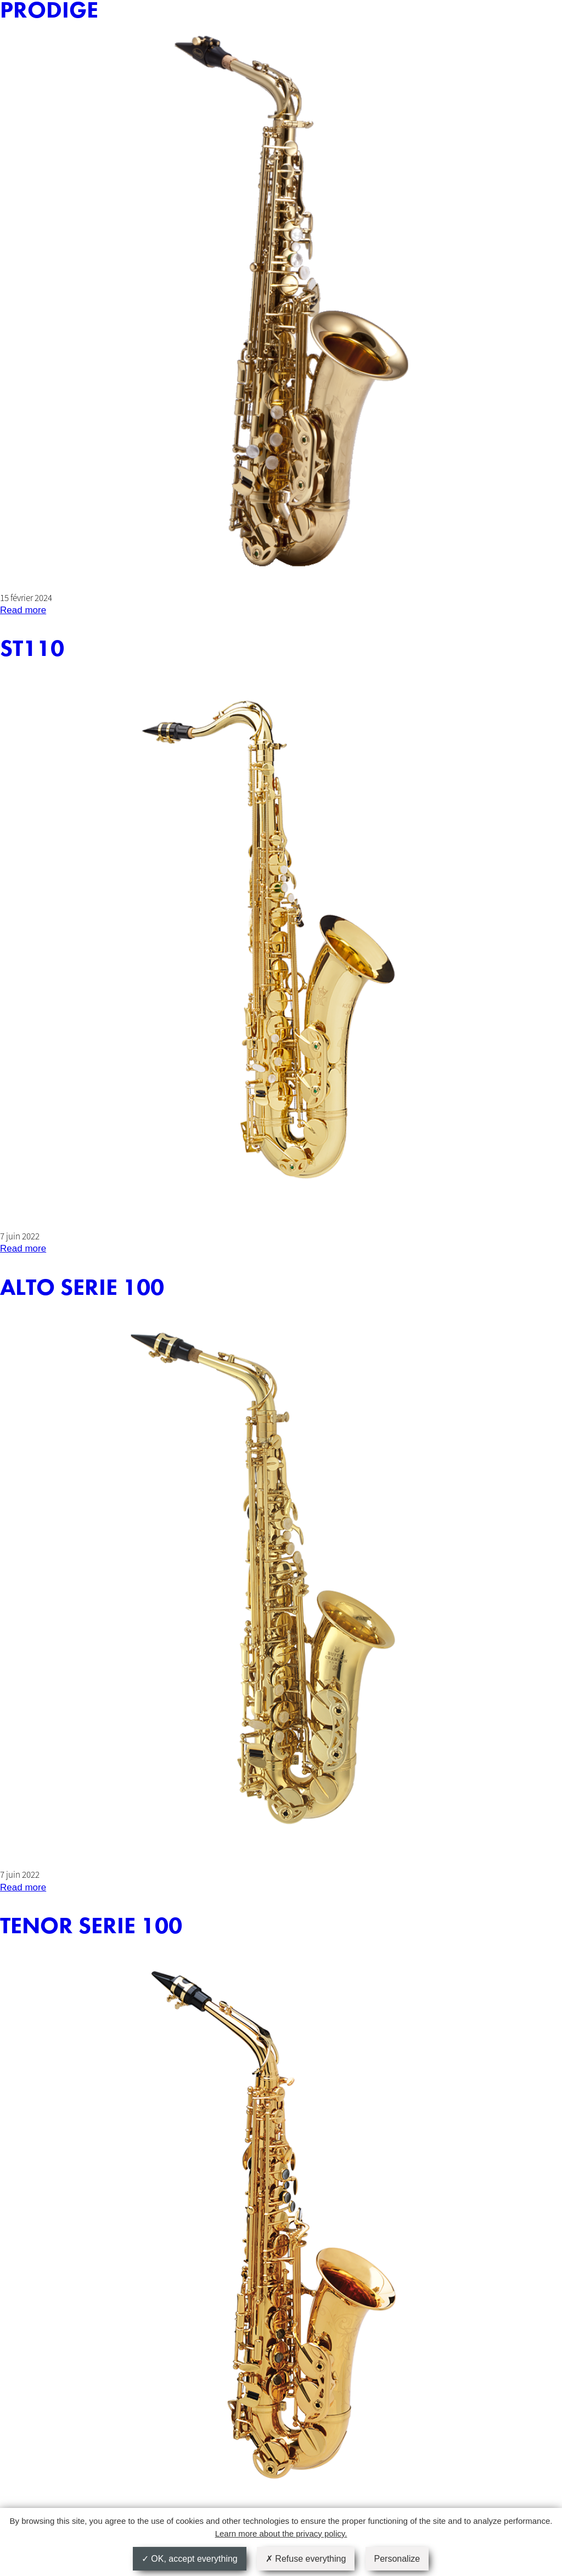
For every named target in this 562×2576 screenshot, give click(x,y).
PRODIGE (49, 10)
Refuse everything (306, 2558)
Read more (23, 610)
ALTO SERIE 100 (82, 1287)
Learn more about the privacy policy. (281, 2533)
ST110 (32, 648)
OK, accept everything (190, 2558)
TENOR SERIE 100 (91, 1926)
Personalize (397, 2558)
